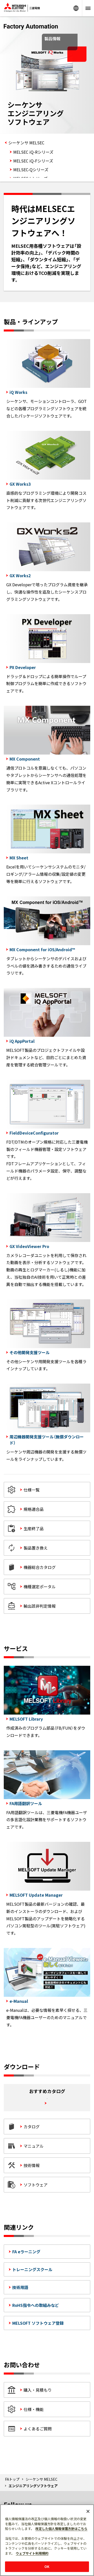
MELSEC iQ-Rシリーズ (33, 152)
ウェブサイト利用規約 (32, 2553)
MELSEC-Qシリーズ (30, 170)
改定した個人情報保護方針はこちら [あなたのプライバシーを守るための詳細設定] (61, 2528)
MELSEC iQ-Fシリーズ (33, 161)
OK (46, 2566)
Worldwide (76, 8)
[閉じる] (87, 2511)
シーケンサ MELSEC (26, 143)
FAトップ (12, 2479)
